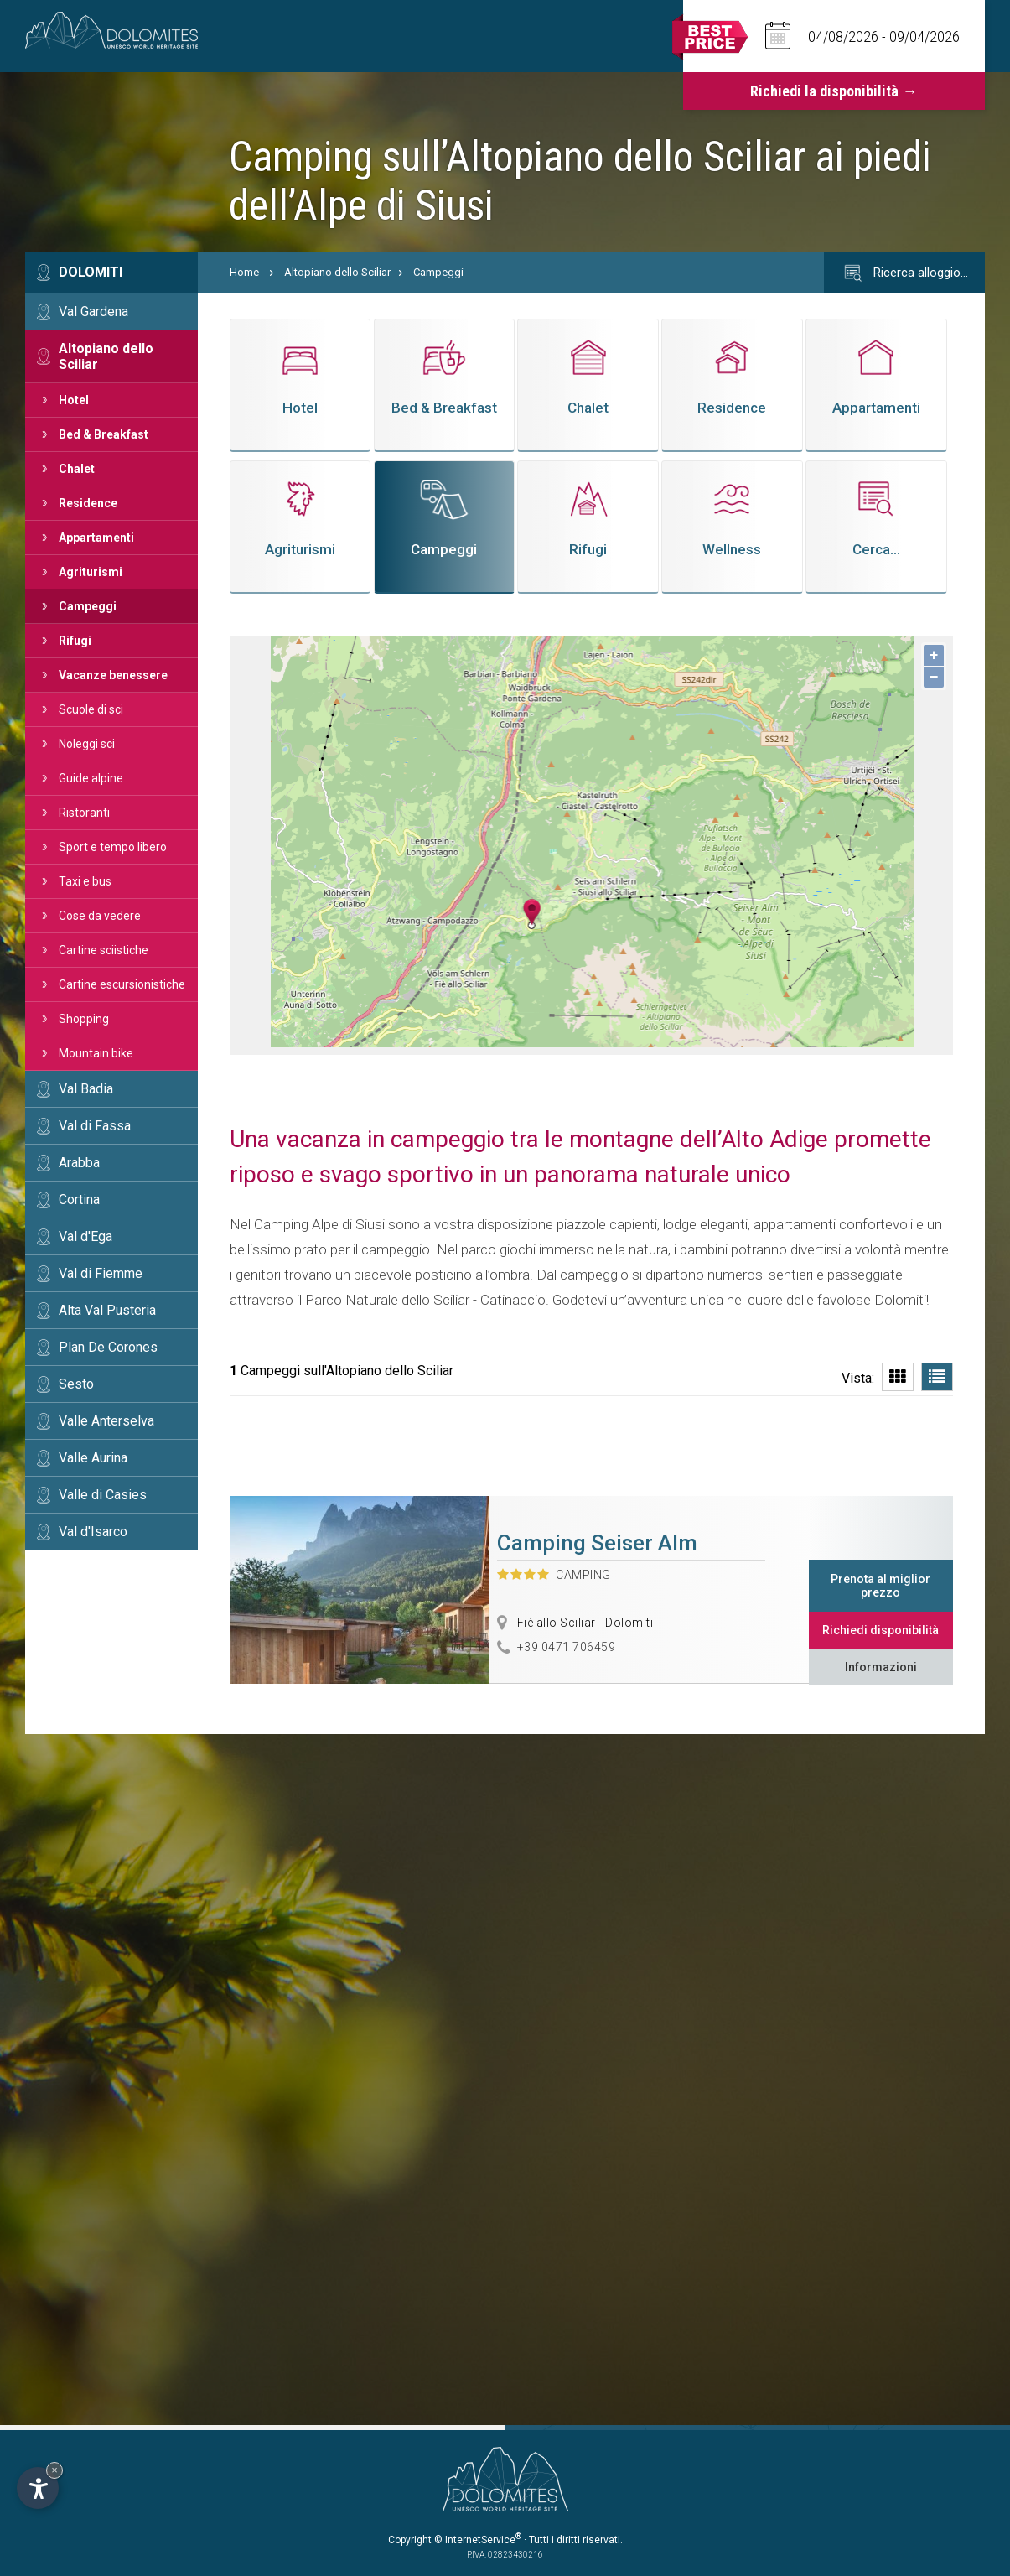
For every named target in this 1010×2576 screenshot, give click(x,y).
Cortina (79, 1200)
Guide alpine (91, 778)
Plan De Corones (108, 1347)
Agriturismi (90, 572)
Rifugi (75, 640)
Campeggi (88, 606)
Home (244, 272)
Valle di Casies (103, 1495)
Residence (88, 503)
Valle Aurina (93, 1458)
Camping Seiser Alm (597, 1542)
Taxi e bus (85, 881)
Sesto (76, 1384)
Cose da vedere (100, 915)
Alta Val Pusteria (107, 1310)
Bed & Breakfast (103, 434)
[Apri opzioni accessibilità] (38, 2488)
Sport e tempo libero (113, 847)
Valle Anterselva (106, 1421)
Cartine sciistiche (103, 950)
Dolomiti (90, 272)
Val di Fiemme (100, 1273)
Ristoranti (84, 812)
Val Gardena (93, 311)
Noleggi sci (87, 743)
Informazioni (881, 1667)
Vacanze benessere (113, 675)
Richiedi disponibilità (880, 1630)
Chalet (77, 468)
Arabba (79, 1163)
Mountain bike (96, 1053)
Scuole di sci (91, 709)
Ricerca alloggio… (904, 273)
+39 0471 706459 (566, 1647)
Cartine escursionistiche (122, 984)
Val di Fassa (95, 1126)
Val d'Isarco (93, 1532)
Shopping (84, 1019)
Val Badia (86, 1089)
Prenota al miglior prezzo (880, 1585)
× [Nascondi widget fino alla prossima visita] (54, 2470)
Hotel (74, 400)
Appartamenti (96, 537)
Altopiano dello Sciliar (106, 356)
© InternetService (477, 2540)
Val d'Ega (85, 1236)
